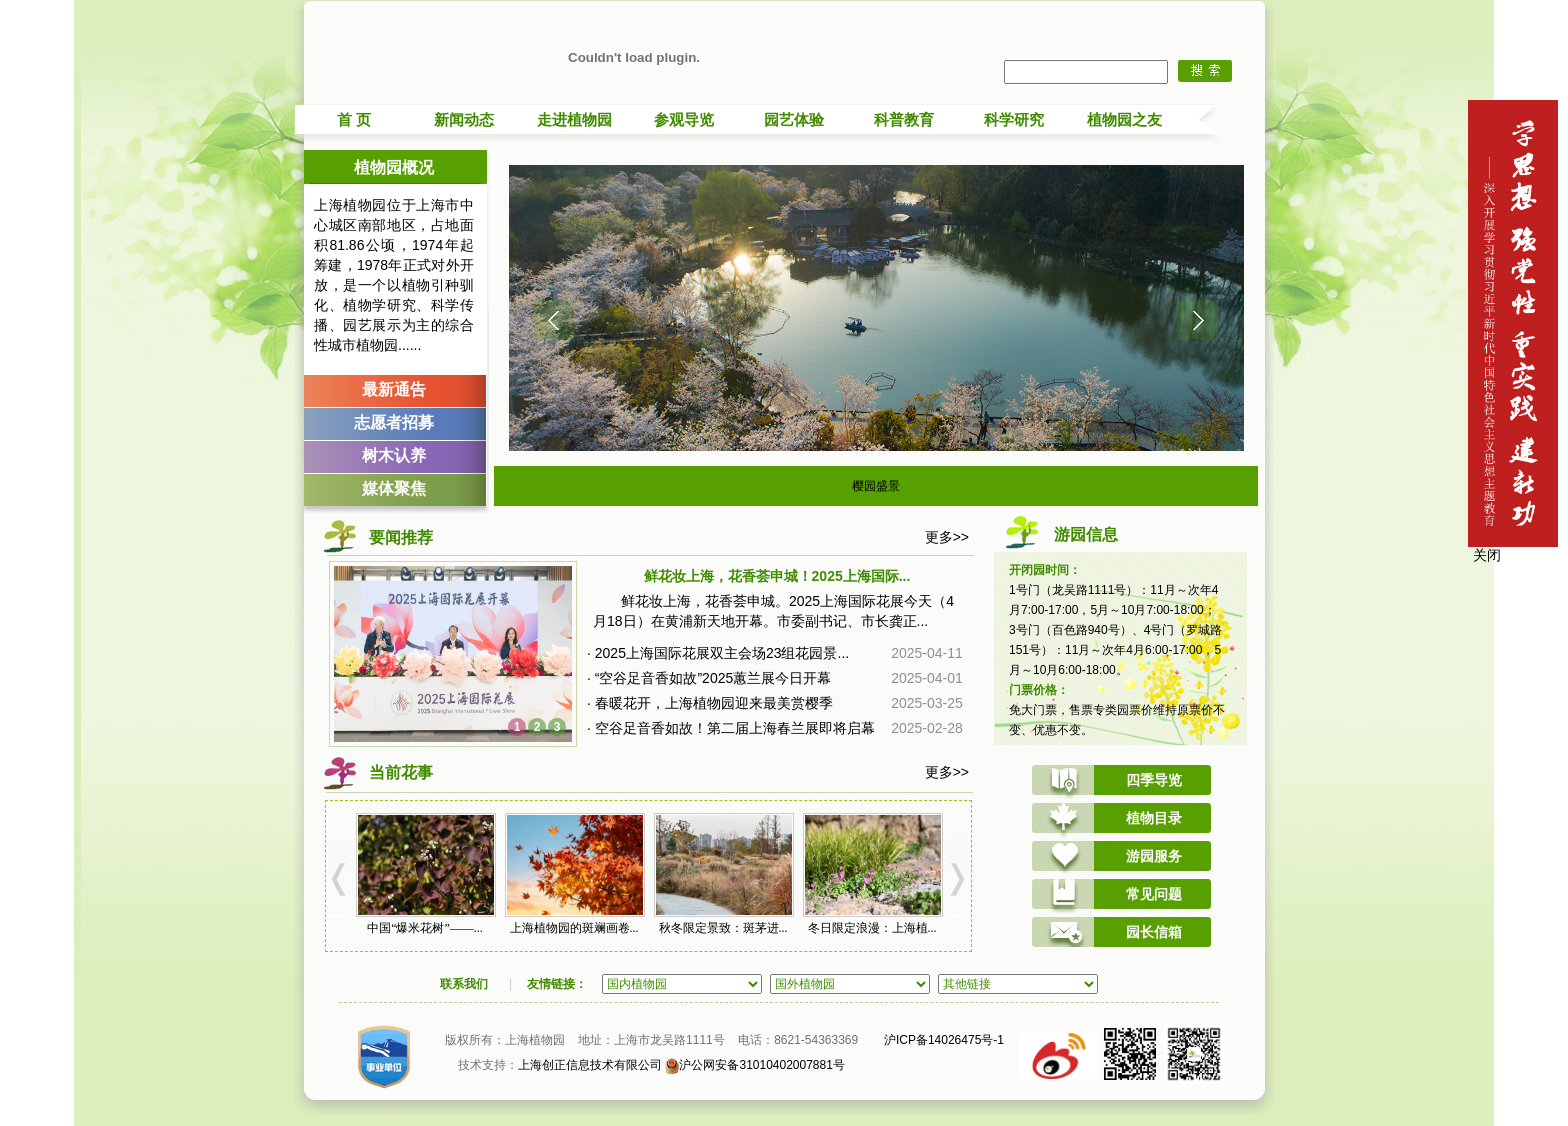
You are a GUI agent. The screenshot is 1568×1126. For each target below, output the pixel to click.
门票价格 (1033, 690)
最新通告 (394, 389)
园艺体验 (794, 119)
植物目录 (1154, 818)
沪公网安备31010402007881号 (754, 1065)
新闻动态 (464, 119)
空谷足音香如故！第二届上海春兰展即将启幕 (735, 728)
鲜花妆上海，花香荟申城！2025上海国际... (777, 576)
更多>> (947, 537)
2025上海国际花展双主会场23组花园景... (722, 653)
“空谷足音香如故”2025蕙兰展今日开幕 (713, 678)
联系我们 (464, 984)
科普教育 (904, 119)
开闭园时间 (1039, 570)
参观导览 (684, 119)
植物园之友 (1124, 119)
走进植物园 (574, 119)
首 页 (354, 119)
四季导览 (1154, 780)
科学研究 (1014, 119)
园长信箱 (1154, 932)
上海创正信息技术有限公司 (590, 1065)
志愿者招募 (394, 422)
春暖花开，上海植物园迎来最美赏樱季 (714, 703)
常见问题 (1154, 894)
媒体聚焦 (394, 488)
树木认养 (394, 455)
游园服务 (1154, 856)
